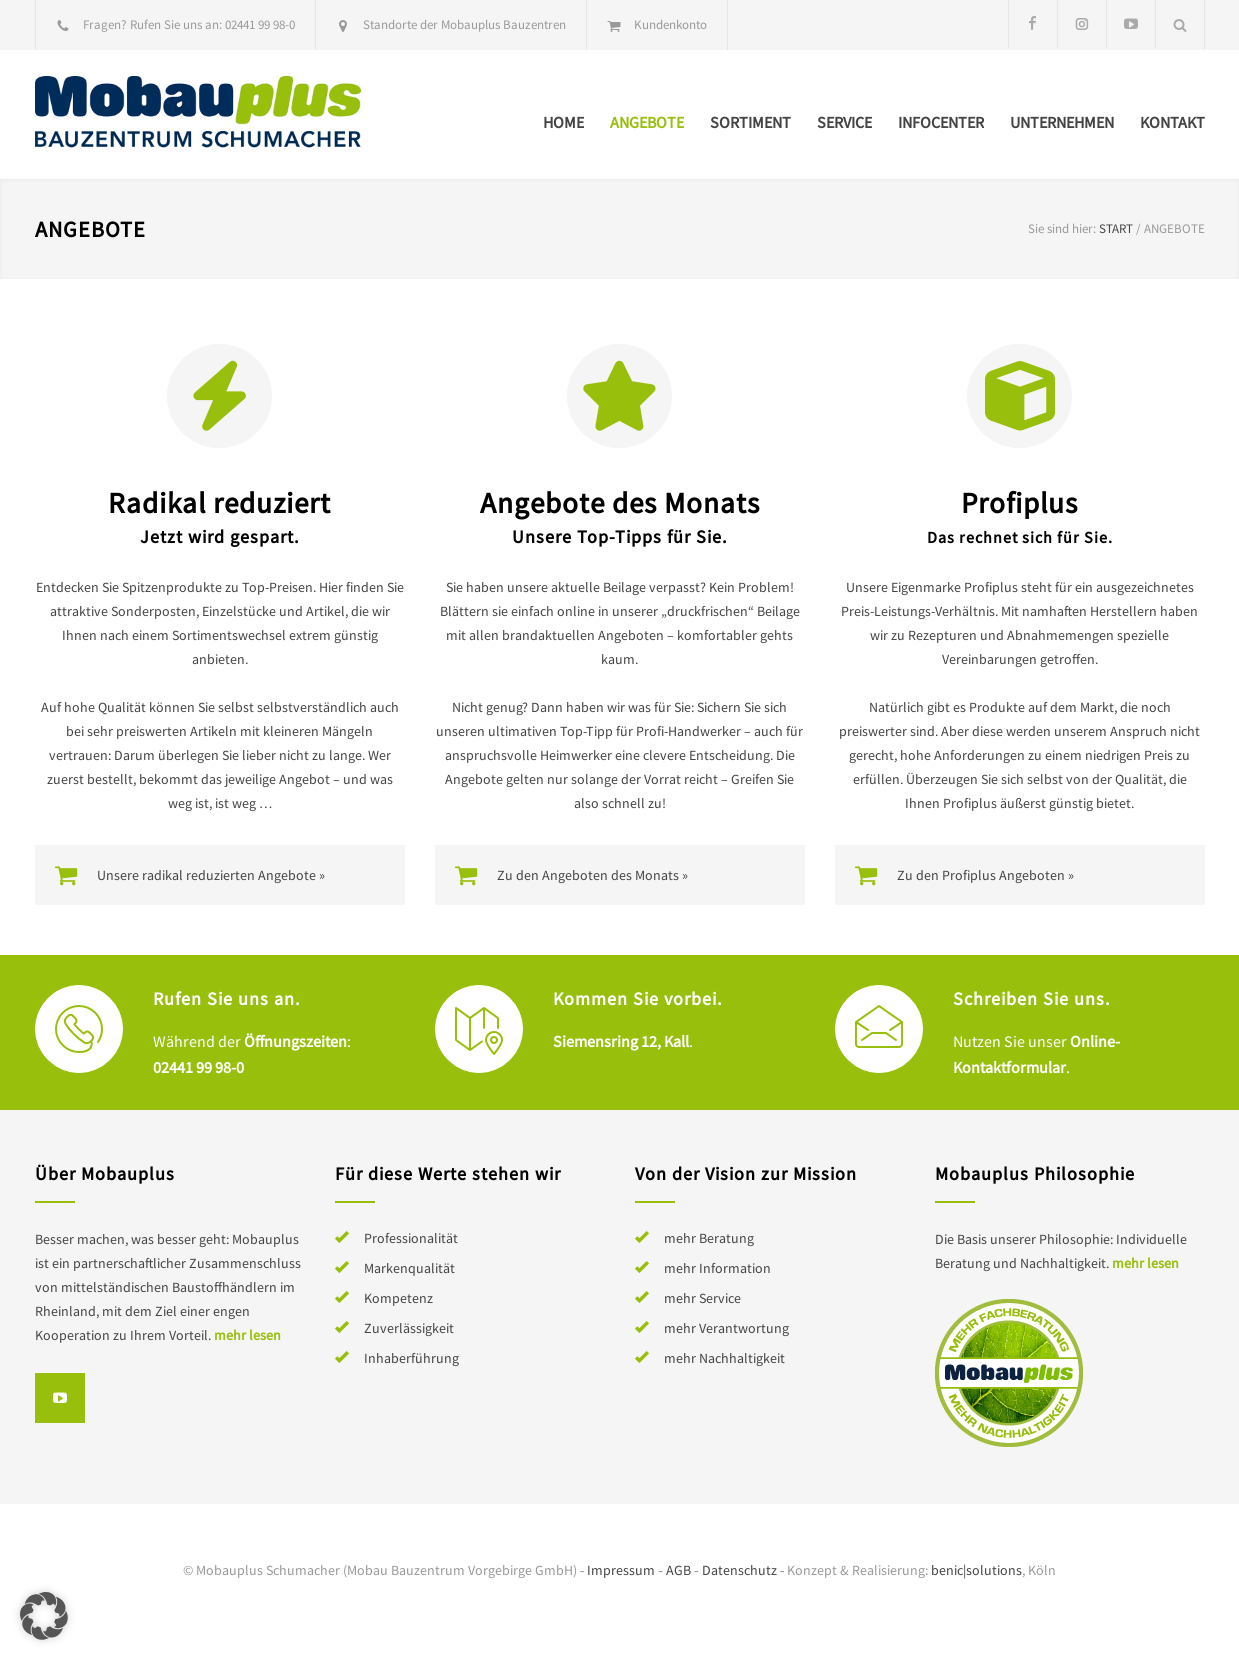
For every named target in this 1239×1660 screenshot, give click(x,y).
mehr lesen (247, 1335)
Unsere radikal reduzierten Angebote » (211, 875)
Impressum (621, 1570)
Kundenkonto (670, 24)
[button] (44, 1616)
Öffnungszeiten (295, 1041)
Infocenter (941, 122)
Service (844, 122)
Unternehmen (1062, 122)
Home (563, 122)
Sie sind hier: (1062, 228)
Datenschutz (739, 1570)
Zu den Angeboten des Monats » (592, 875)
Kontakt (1172, 122)
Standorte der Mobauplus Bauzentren (464, 24)
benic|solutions (976, 1570)
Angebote (647, 122)
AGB (678, 1570)
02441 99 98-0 (260, 24)
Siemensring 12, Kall (621, 1041)
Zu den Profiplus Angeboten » (985, 875)
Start (1116, 228)
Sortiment (750, 122)
